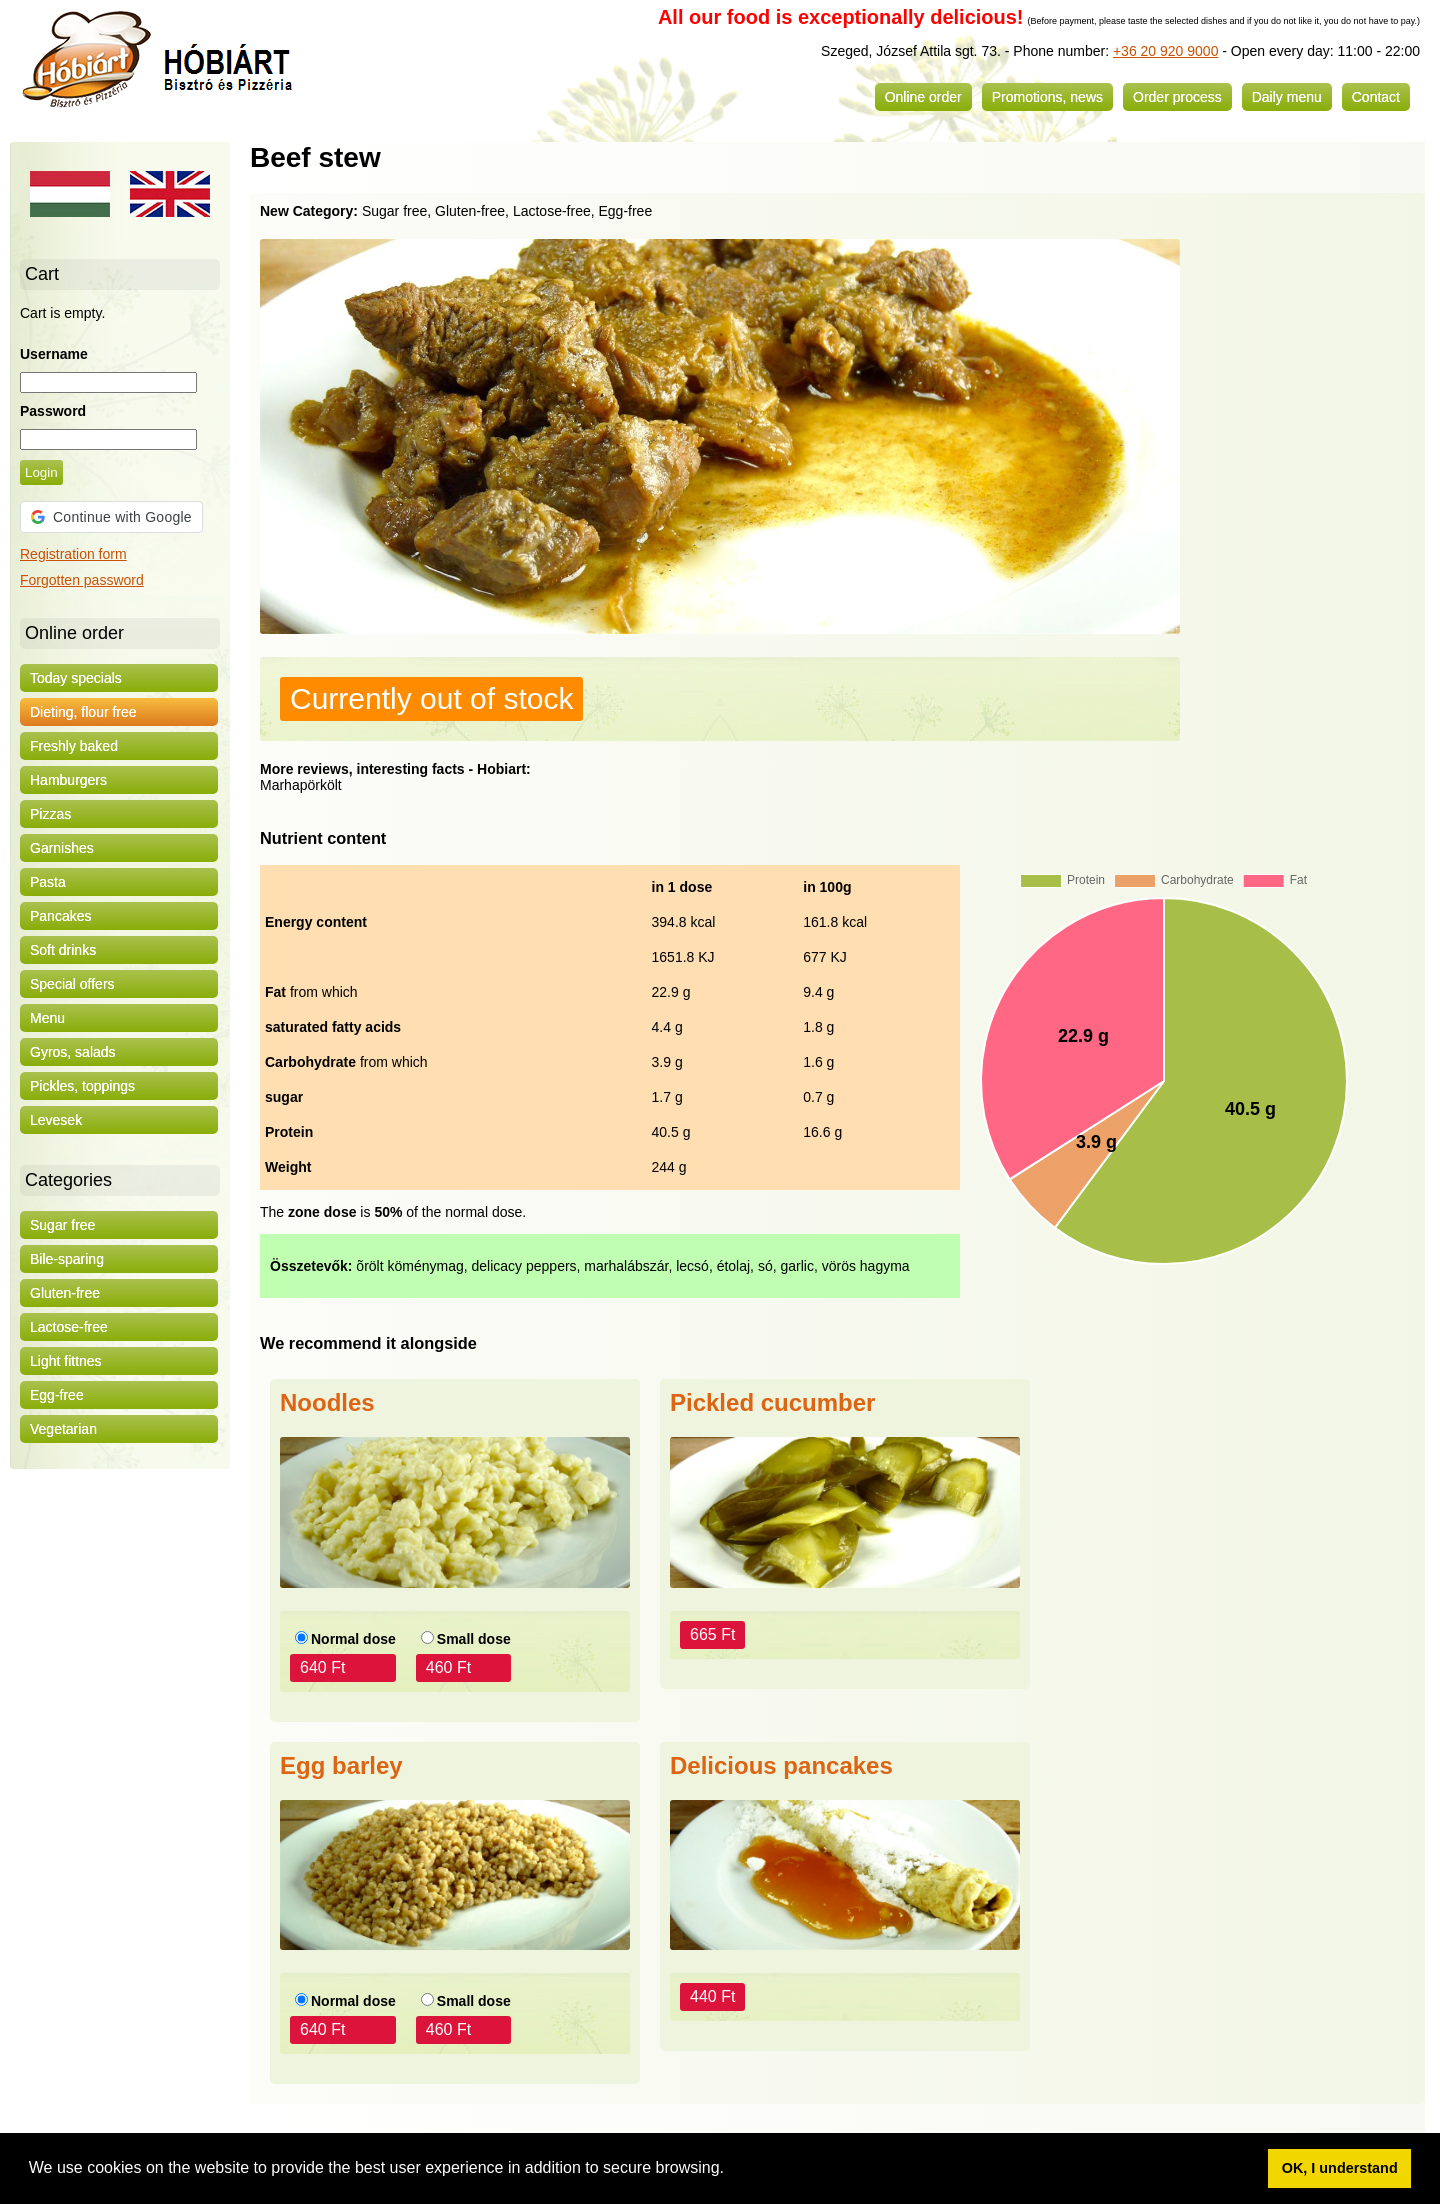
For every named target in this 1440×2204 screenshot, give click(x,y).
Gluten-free (65, 1293)
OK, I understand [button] (1340, 2168)
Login (41, 472)
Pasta (48, 882)
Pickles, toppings (82, 1086)
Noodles (327, 1402)
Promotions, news (1047, 97)
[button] (731, 2170)
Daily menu (1287, 97)
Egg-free (57, 1395)
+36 (1125, 51)
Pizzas (50, 814)
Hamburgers (68, 780)
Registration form (73, 554)
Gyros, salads (73, 1052)
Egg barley (341, 1765)
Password (53, 411)
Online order (923, 97)
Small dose (474, 1639)
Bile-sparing (67, 1259)
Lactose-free (69, 1327)
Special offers (72, 984)
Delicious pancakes (781, 1765)
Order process (1177, 97)
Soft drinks (63, 950)
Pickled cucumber (772, 1402)
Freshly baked (74, 746)
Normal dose (353, 1639)
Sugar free (62, 1225)
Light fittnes (66, 1361)
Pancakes (60, 916)
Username (54, 354)
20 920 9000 (1178, 51)
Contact (1376, 97)
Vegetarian (63, 1429)
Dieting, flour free (83, 712)
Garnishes (62, 848)
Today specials (76, 678)
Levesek (56, 1120)
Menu (47, 1018)
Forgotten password (82, 580)
